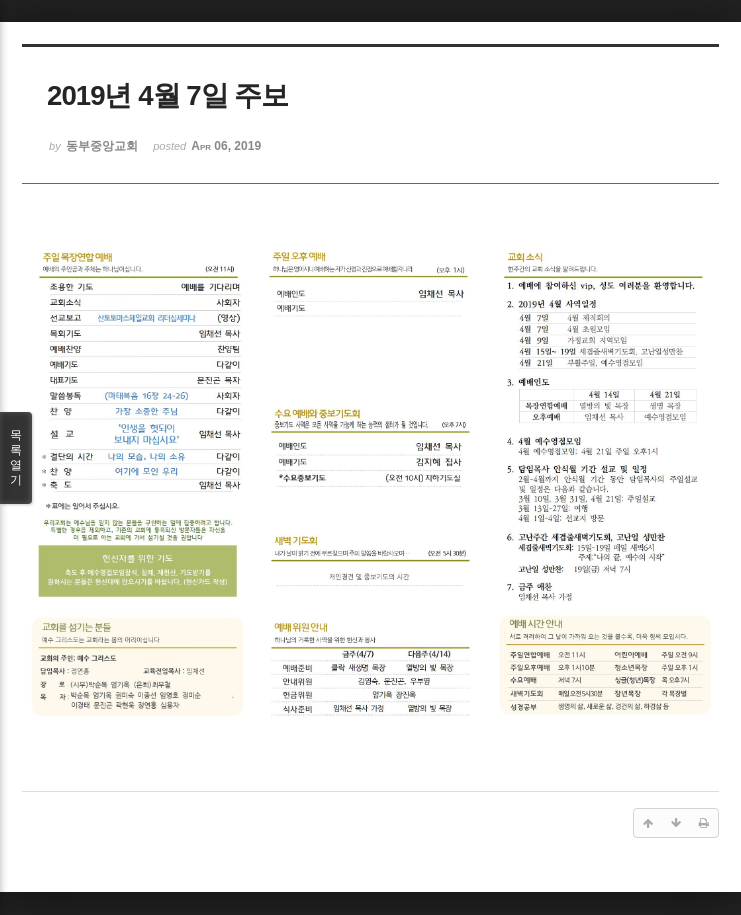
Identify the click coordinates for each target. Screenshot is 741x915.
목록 (16, 458)
